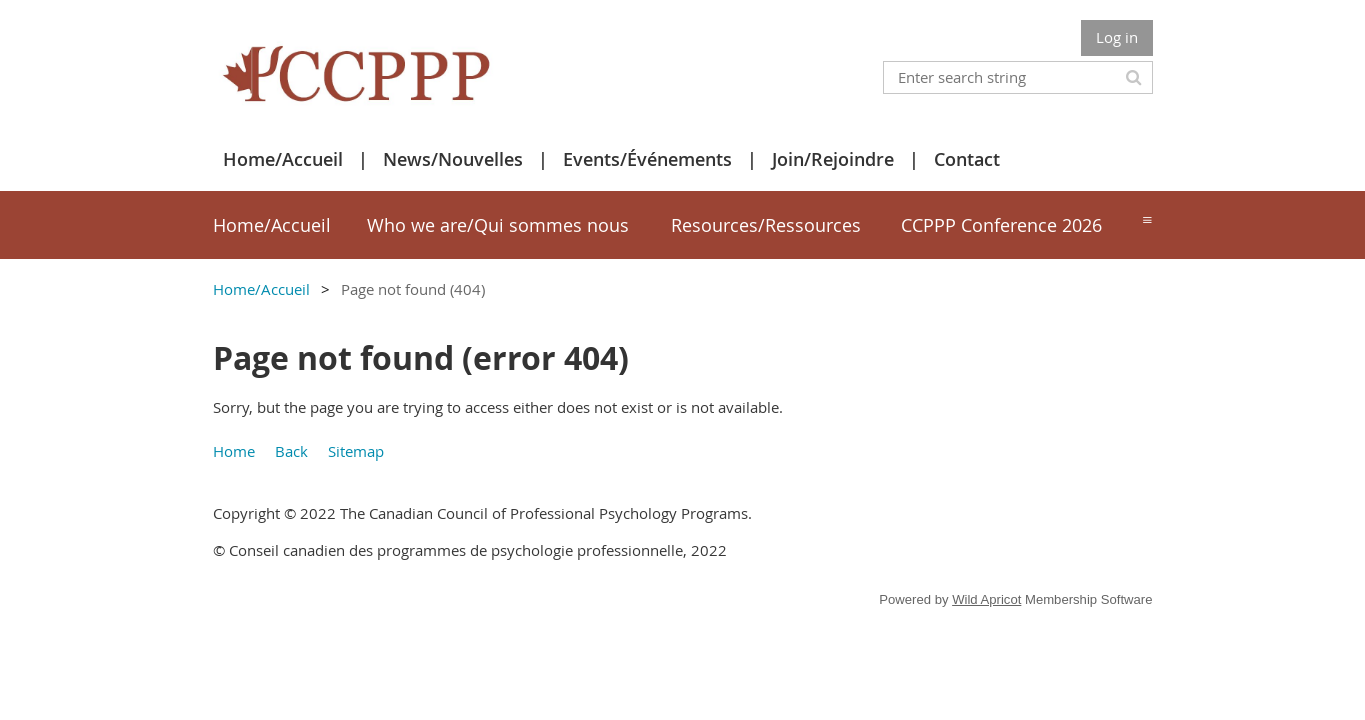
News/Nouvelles (453, 159)
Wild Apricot (986, 599)
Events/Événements (647, 159)
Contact (967, 159)
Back (291, 451)
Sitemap (356, 451)
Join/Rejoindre (833, 159)
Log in (1117, 37)
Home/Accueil (283, 159)
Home (234, 451)
